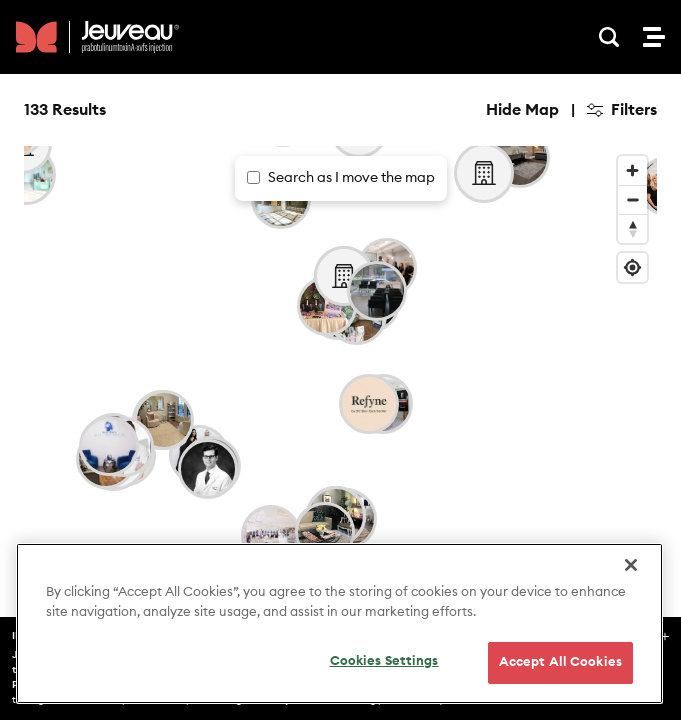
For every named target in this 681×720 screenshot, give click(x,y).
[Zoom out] (632, 199)
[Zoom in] (632, 170)
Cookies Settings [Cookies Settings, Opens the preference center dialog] (384, 661)
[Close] (631, 565)
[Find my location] (632, 267)
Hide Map (522, 110)
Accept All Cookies (560, 662)
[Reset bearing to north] (632, 228)
